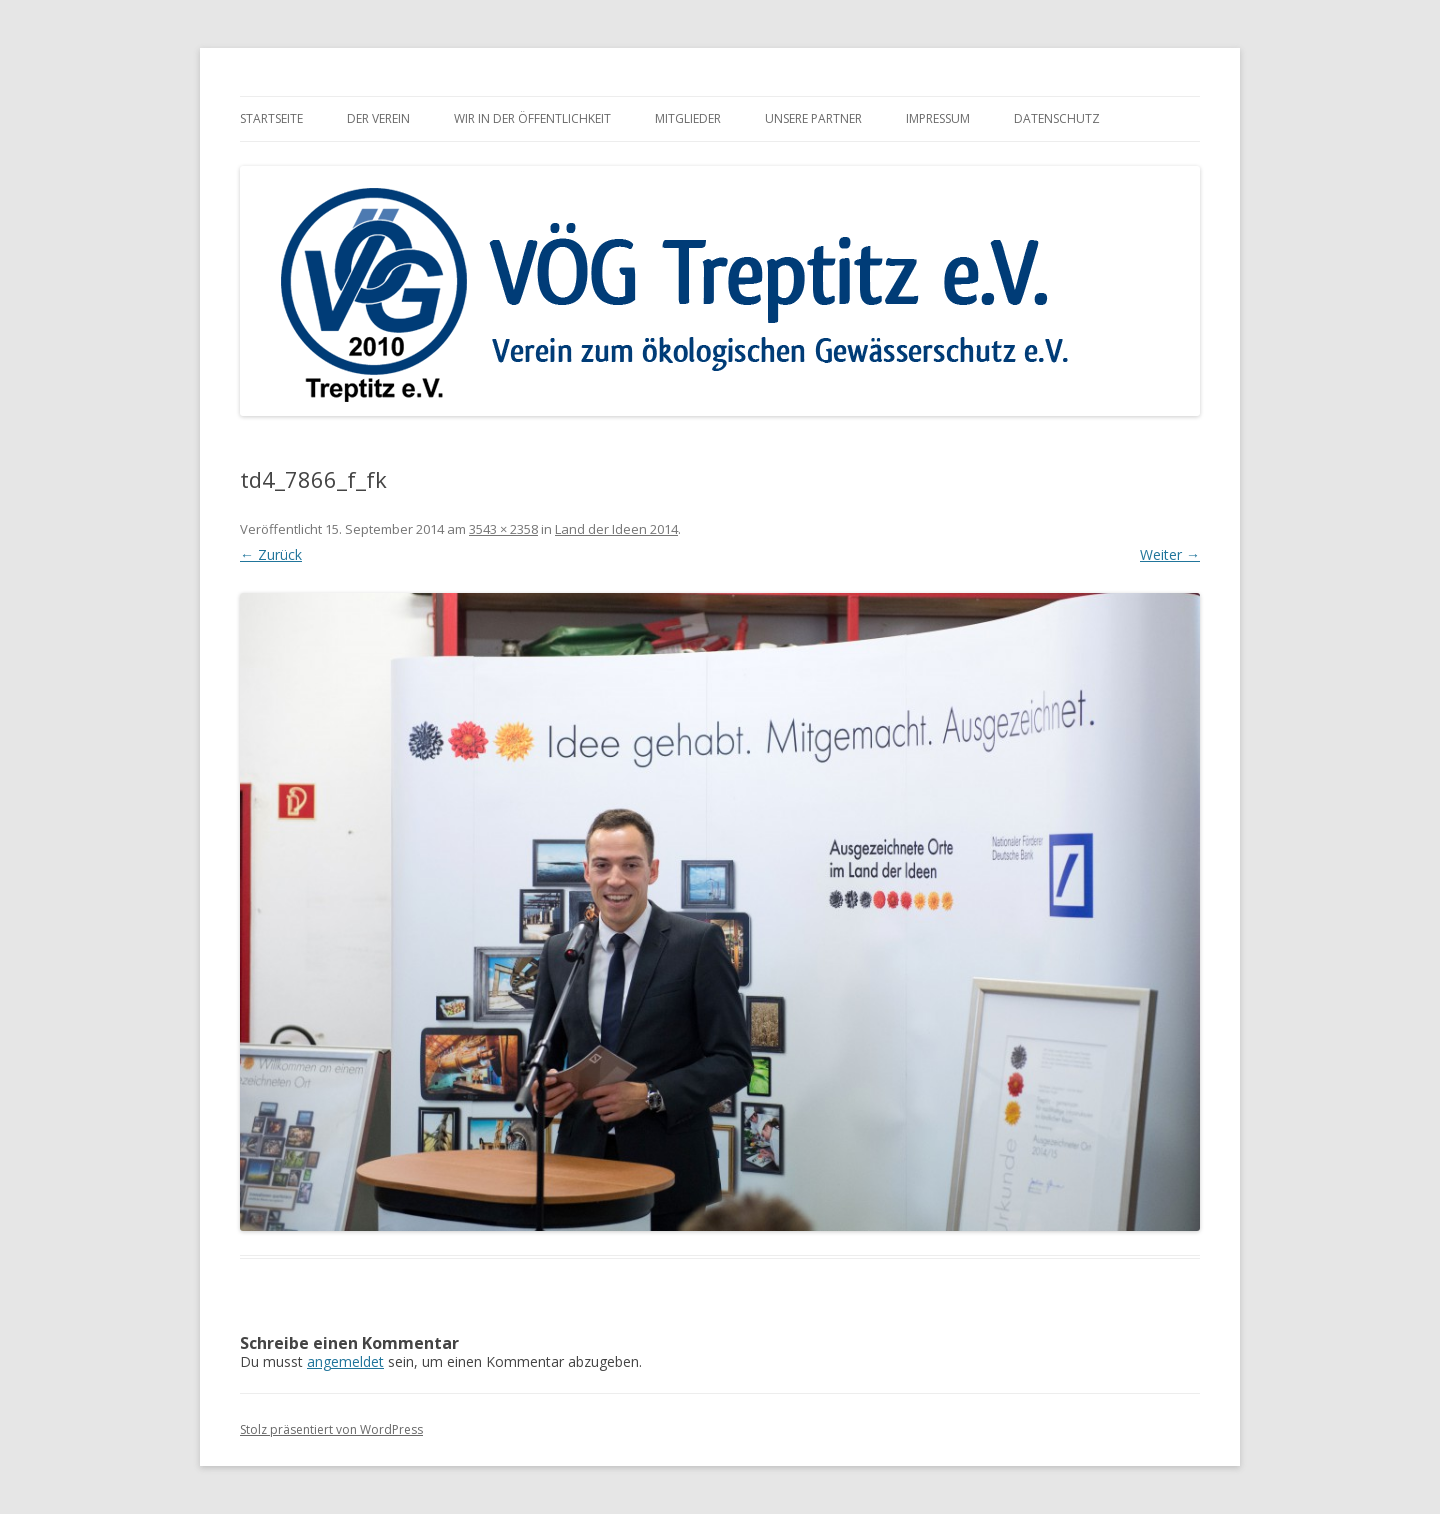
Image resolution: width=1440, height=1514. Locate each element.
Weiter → (1170, 554)
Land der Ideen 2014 (616, 529)
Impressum (938, 118)
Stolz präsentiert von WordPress (331, 1429)
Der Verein (378, 118)
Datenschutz (1057, 118)
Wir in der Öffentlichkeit (532, 118)
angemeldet (345, 1361)
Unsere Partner (813, 118)
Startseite (271, 118)
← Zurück (271, 554)
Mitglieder (688, 118)
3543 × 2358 (503, 529)
